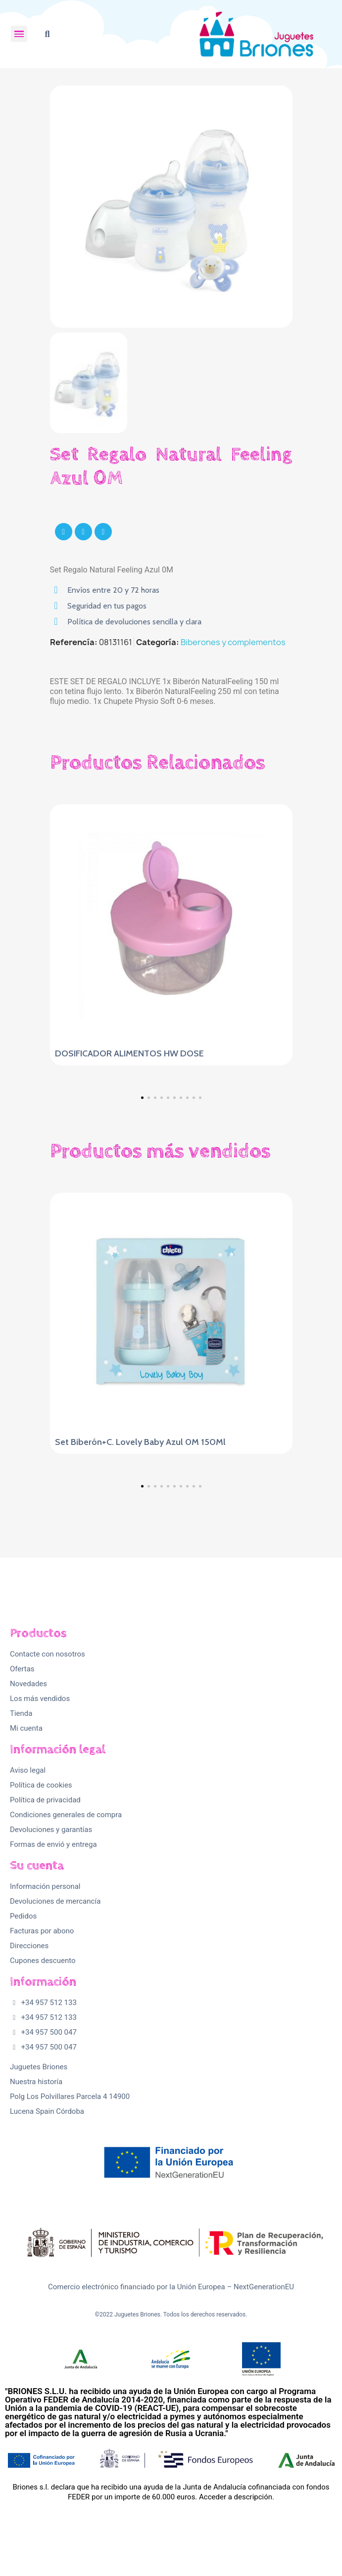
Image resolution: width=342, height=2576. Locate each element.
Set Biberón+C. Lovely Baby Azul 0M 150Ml (140, 1442)
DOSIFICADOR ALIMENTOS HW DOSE (129, 1053)
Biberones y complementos (233, 642)
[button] (47, 34)
